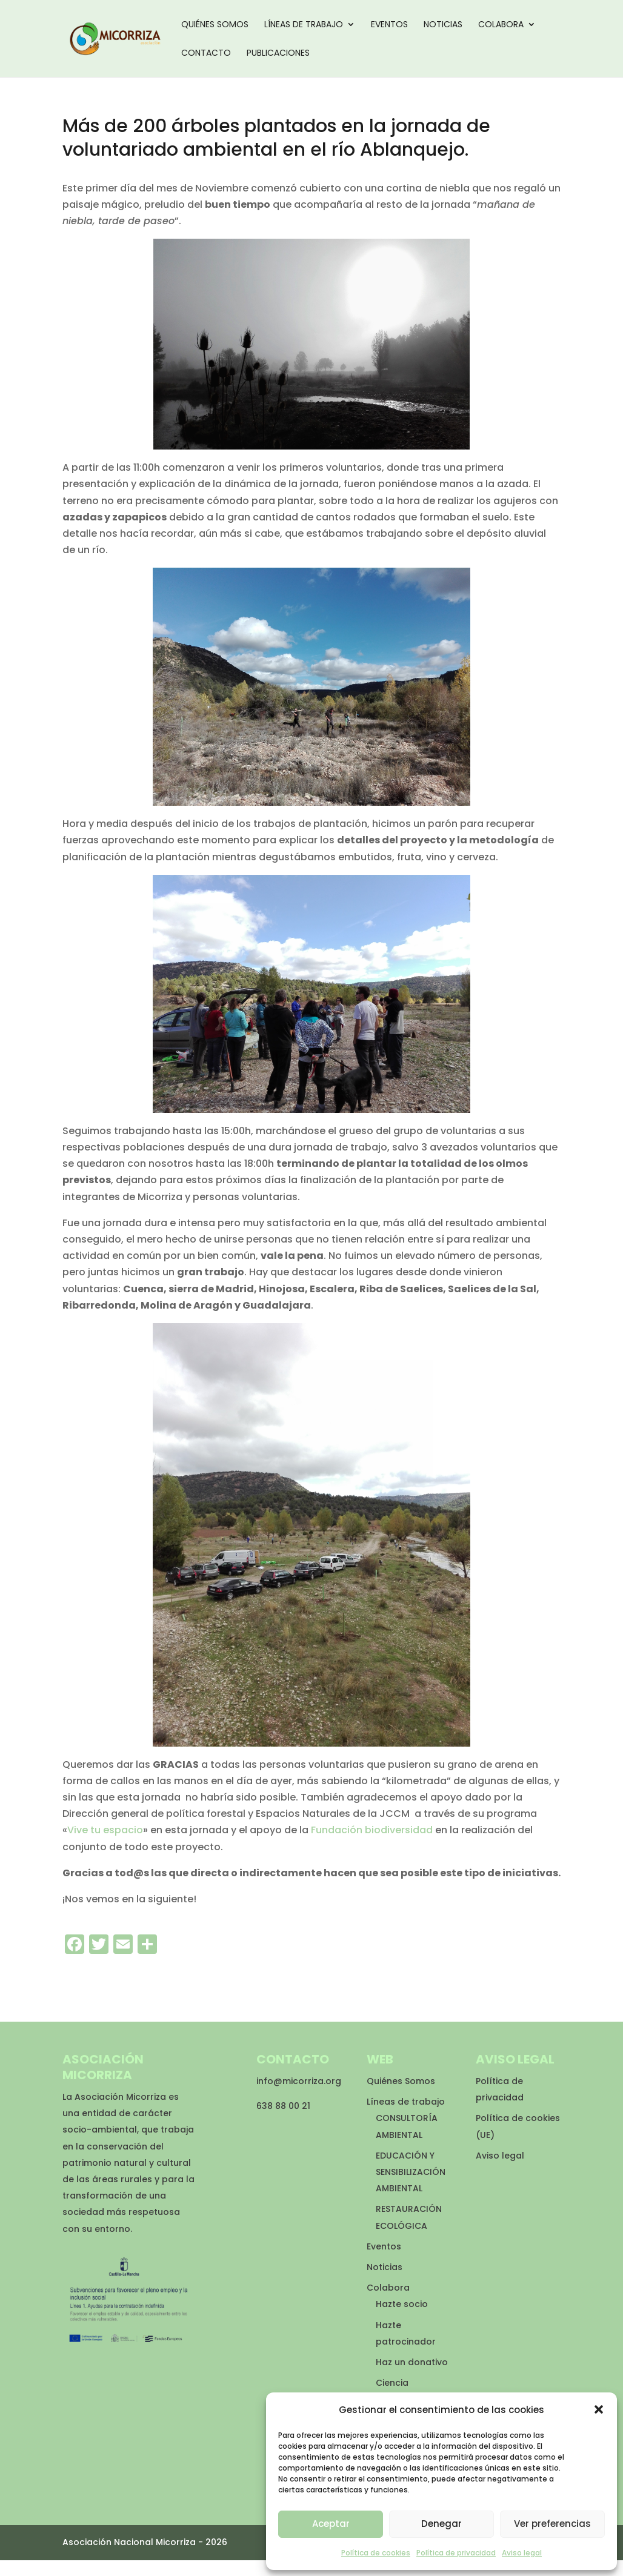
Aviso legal (522, 2553)
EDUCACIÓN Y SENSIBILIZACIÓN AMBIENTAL (410, 2171)
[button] (599, 2409)
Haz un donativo (412, 2362)
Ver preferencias (552, 2523)
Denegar (441, 2523)
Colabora (501, 25)
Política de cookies (375, 2553)
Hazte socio (402, 2304)
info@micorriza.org (298, 2081)
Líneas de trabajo (303, 25)
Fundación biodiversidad (372, 1830)
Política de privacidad (456, 2553)
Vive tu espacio (105, 1830)
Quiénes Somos (214, 25)
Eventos (389, 25)
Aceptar (331, 2523)
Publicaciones (278, 53)
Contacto (206, 53)
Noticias (443, 25)
